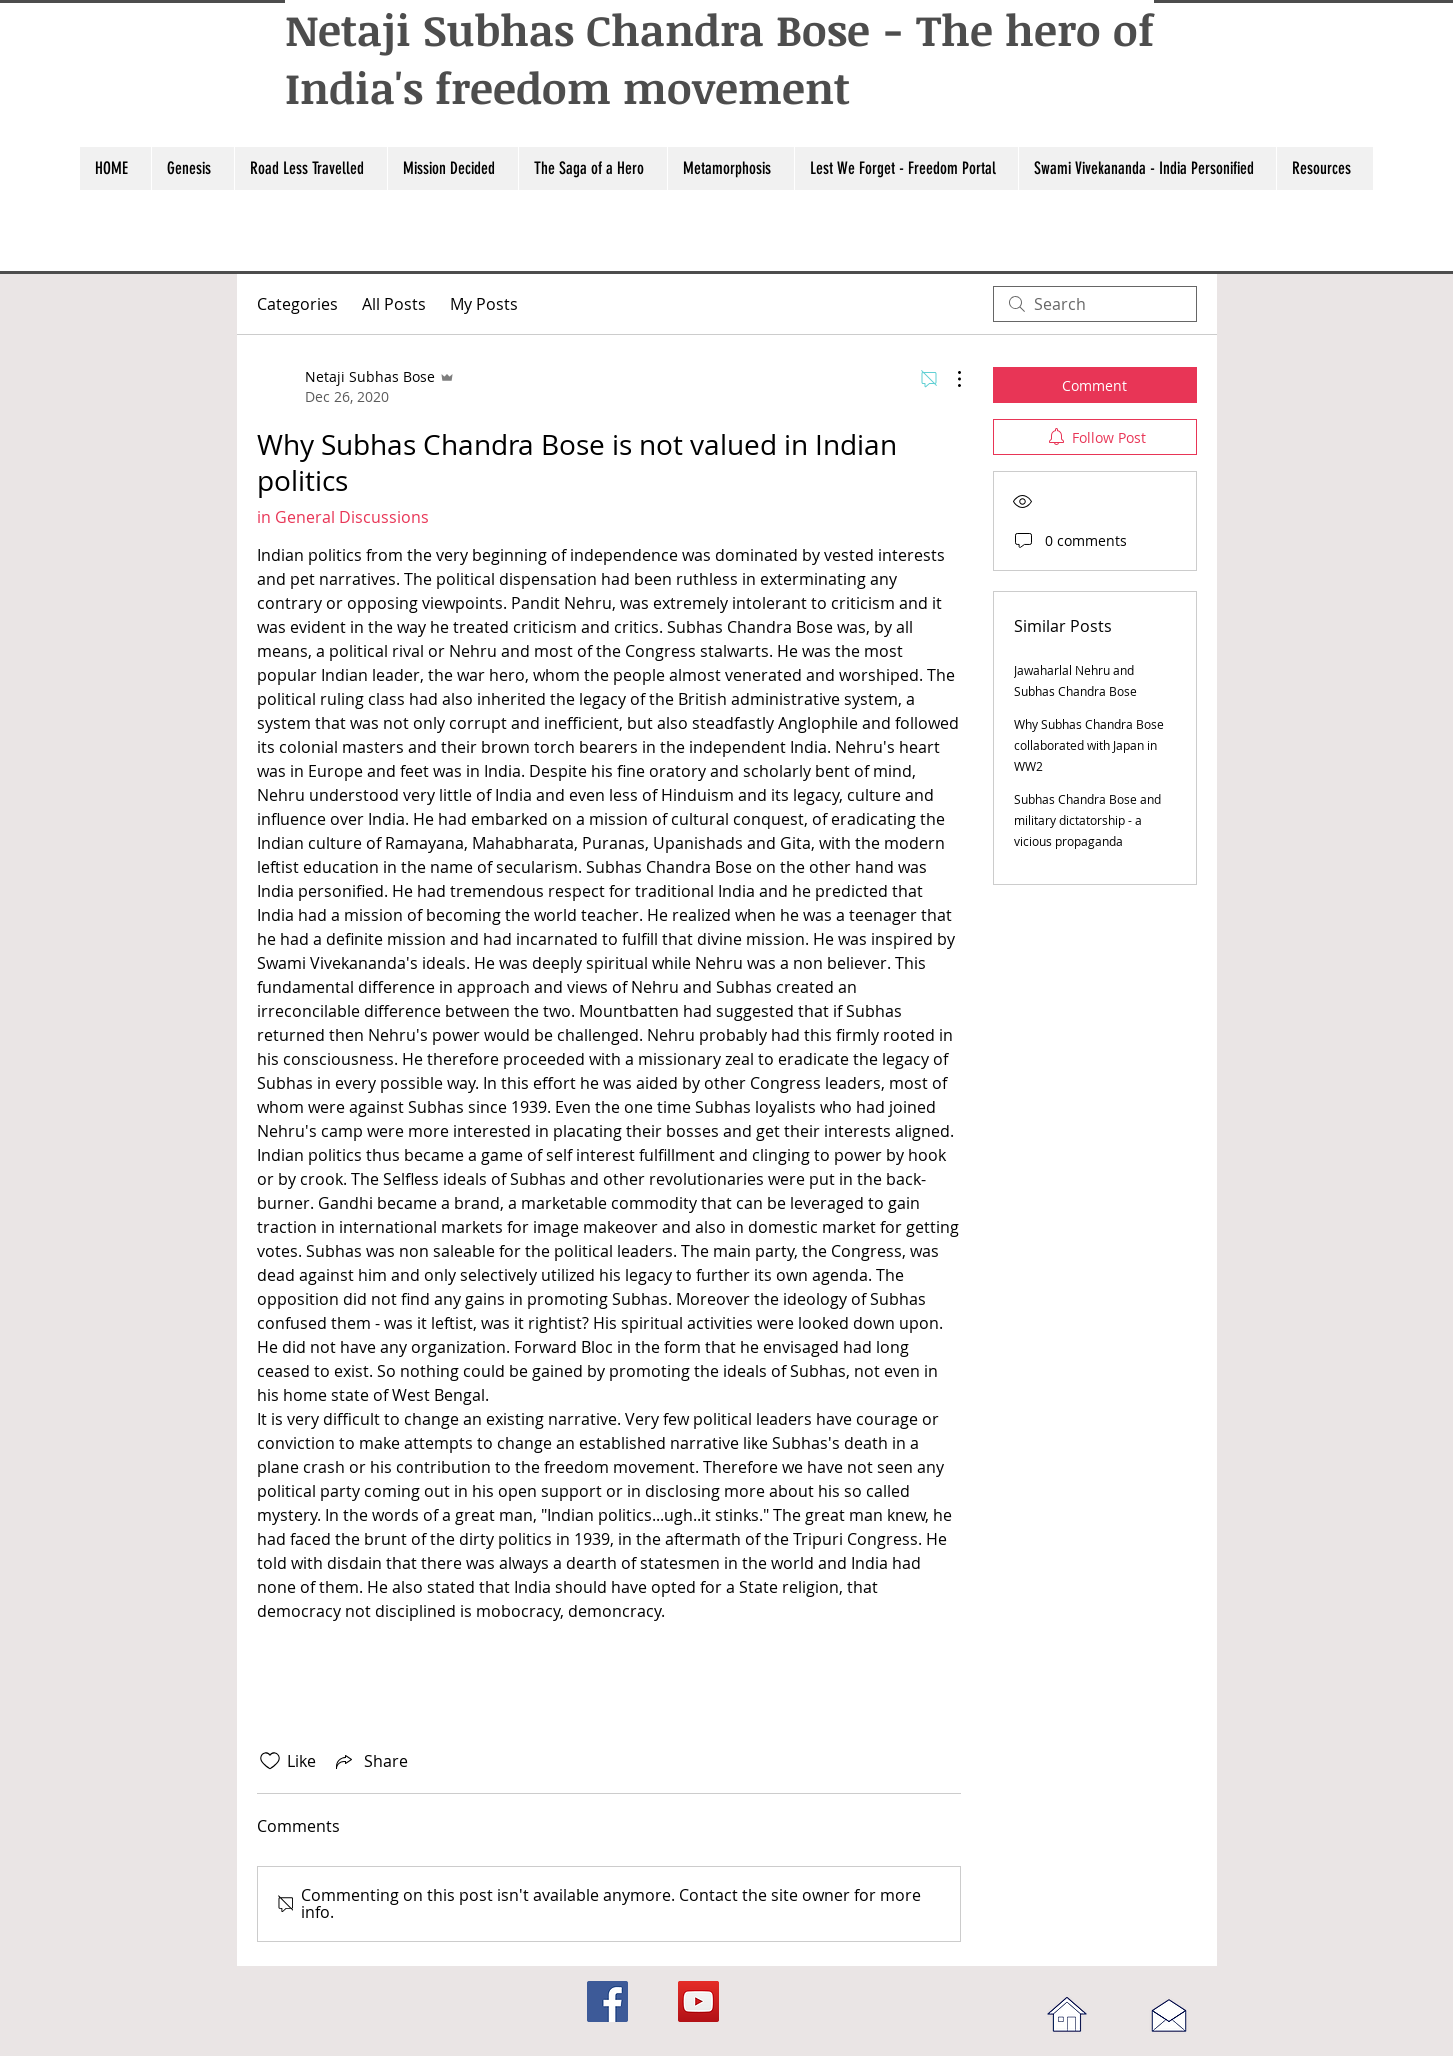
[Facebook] (607, 2001)
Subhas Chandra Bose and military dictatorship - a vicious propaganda (1087, 820)
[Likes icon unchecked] (270, 1761)
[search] (1095, 304)
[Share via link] (370, 1761)
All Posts (394, 304)
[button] (192, 168)
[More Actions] (949, 379)
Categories (297, 304)
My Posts (484, 304)
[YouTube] (698, 2001)
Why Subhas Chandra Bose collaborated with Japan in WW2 (1089, 745)
